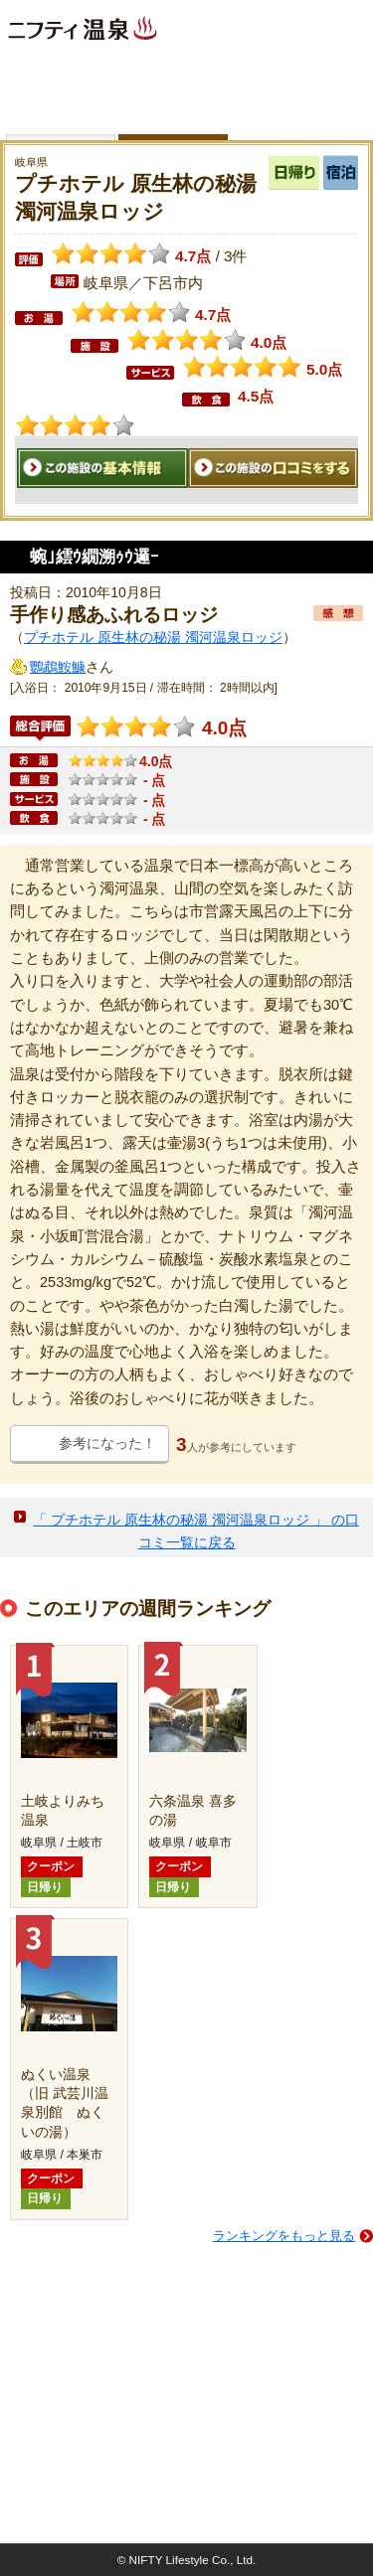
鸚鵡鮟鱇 (58, 667)
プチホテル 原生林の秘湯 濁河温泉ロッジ (153, 637)
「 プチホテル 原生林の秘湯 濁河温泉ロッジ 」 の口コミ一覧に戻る (195, 1531)
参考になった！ (107, 1443)
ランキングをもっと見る (284, 2235)
